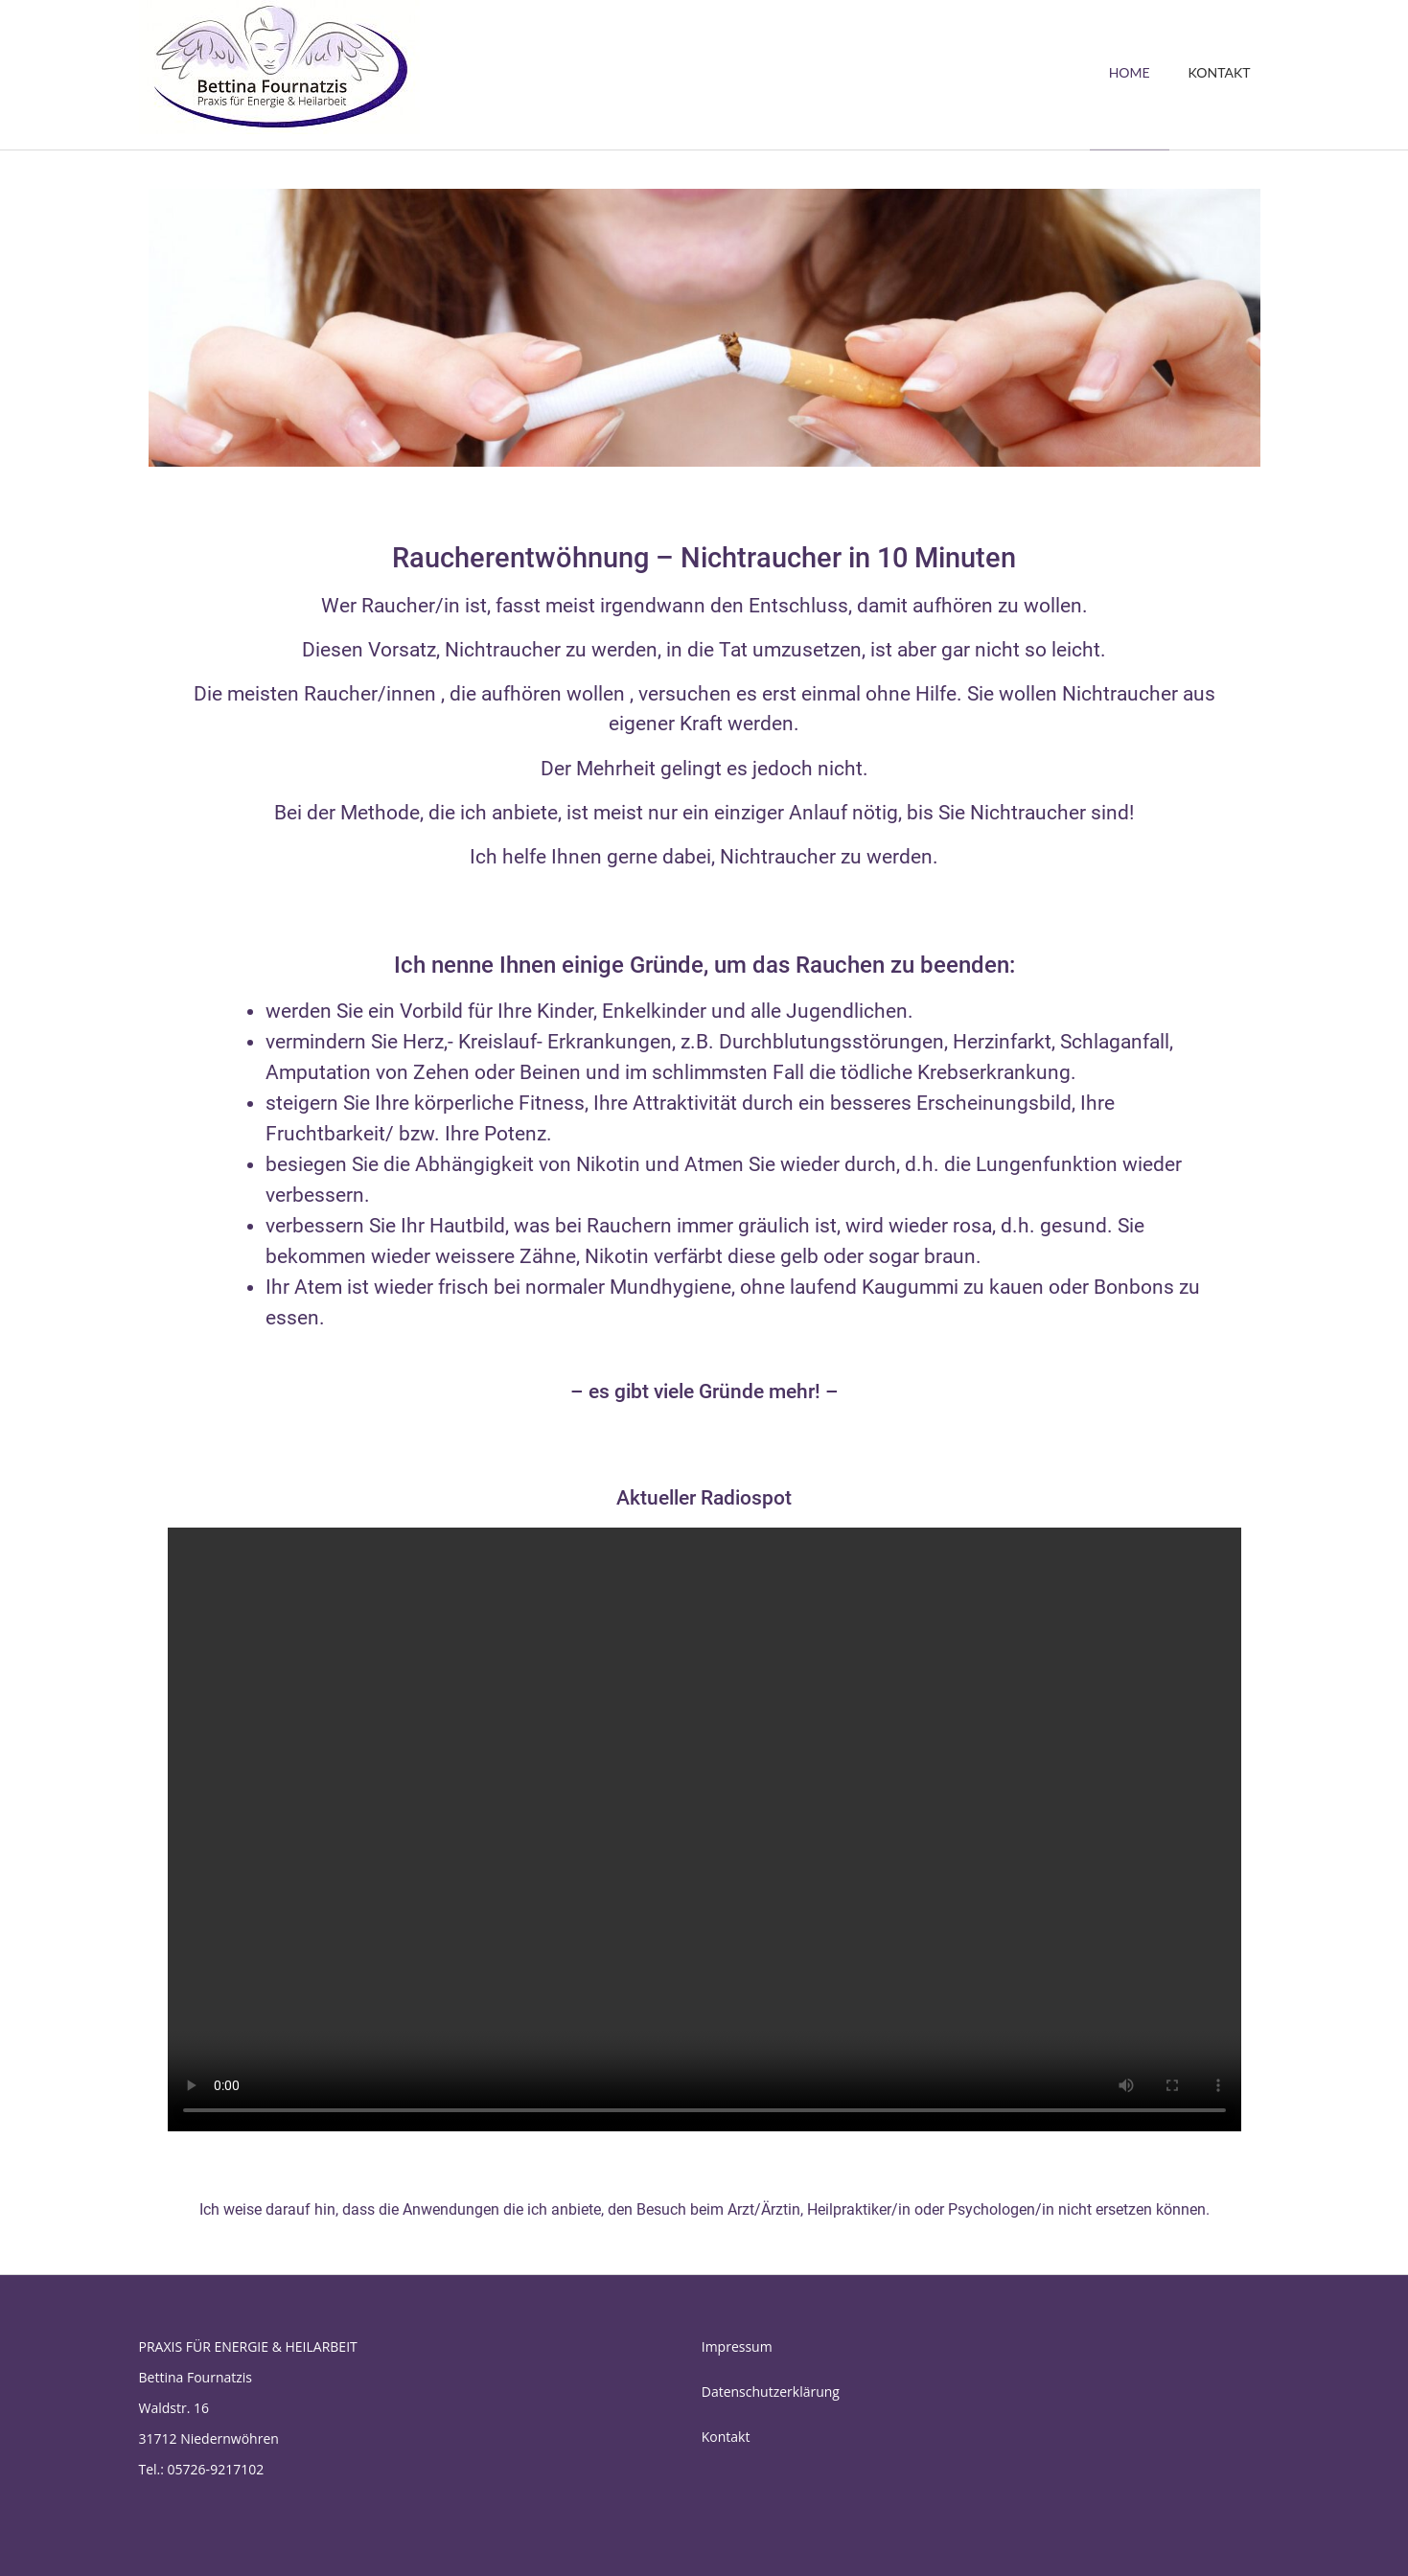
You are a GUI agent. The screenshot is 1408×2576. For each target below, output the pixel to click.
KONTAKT (1220, 72)
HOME (1129, 72)
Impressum (737, 2346)
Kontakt (726, 2436)
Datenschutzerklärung (771, 2391)
